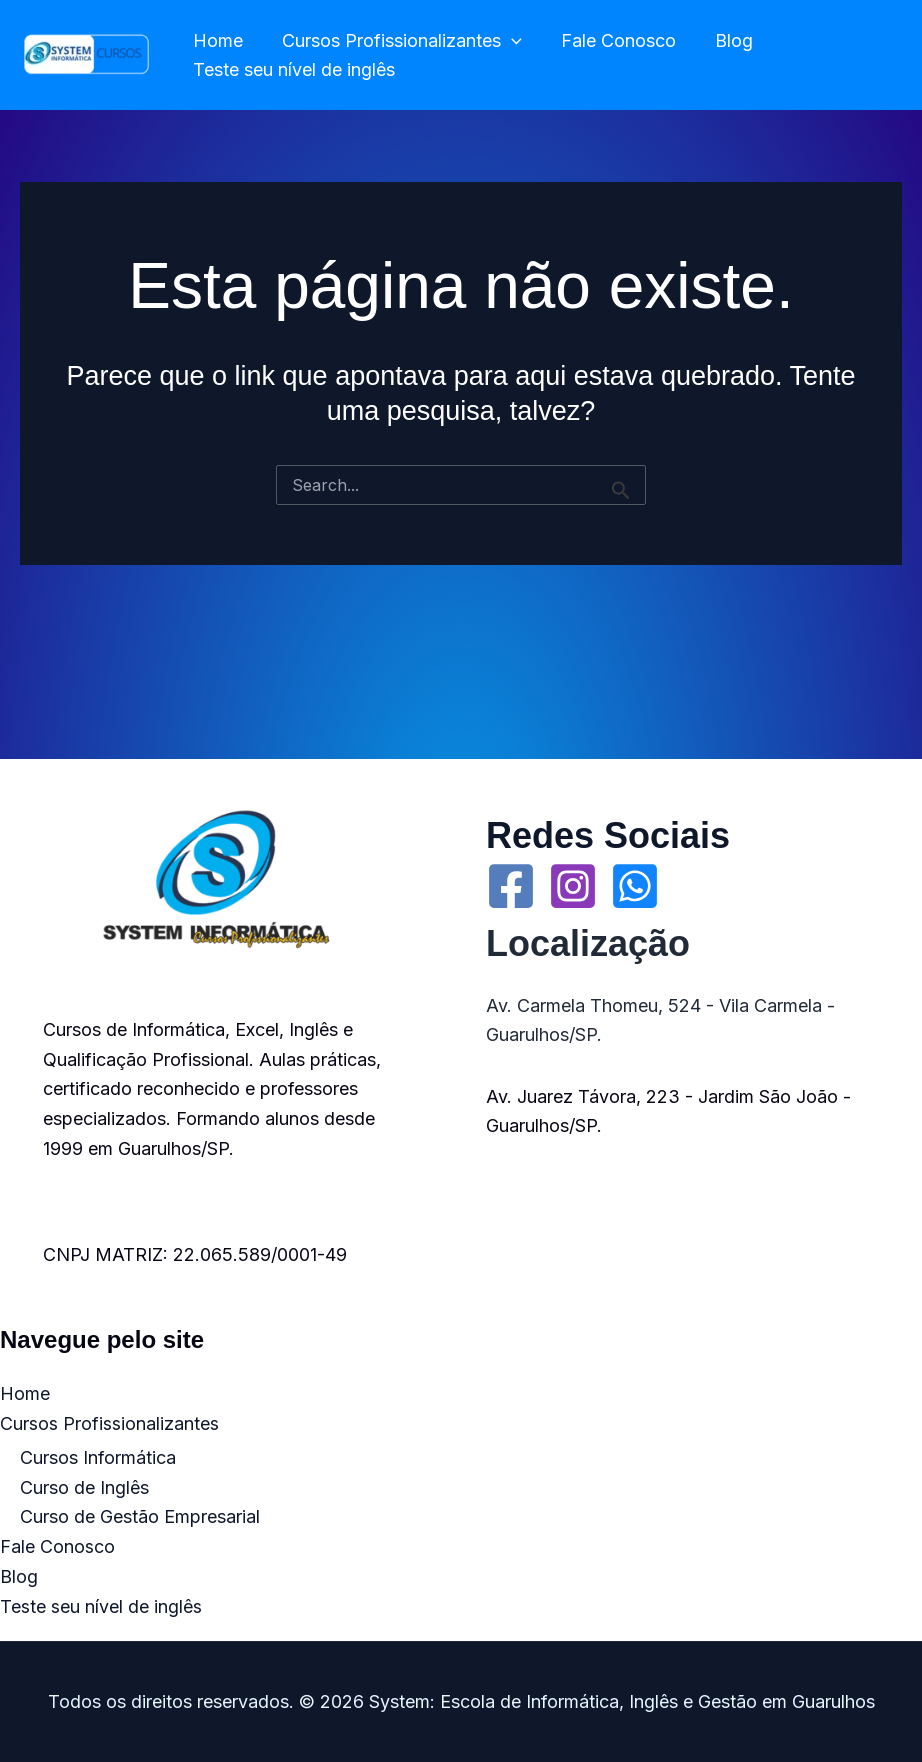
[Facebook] (511, 887)
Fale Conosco (610, 40)
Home (216, 40)
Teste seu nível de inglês (292, 69)
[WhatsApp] (635, 887)
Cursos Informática (98, 1457)
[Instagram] (573, 887)
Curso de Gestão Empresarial (140, 1517)
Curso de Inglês (84, 1487)
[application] (506, 41)
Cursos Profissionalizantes (397, 41)
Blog (723, 40)
